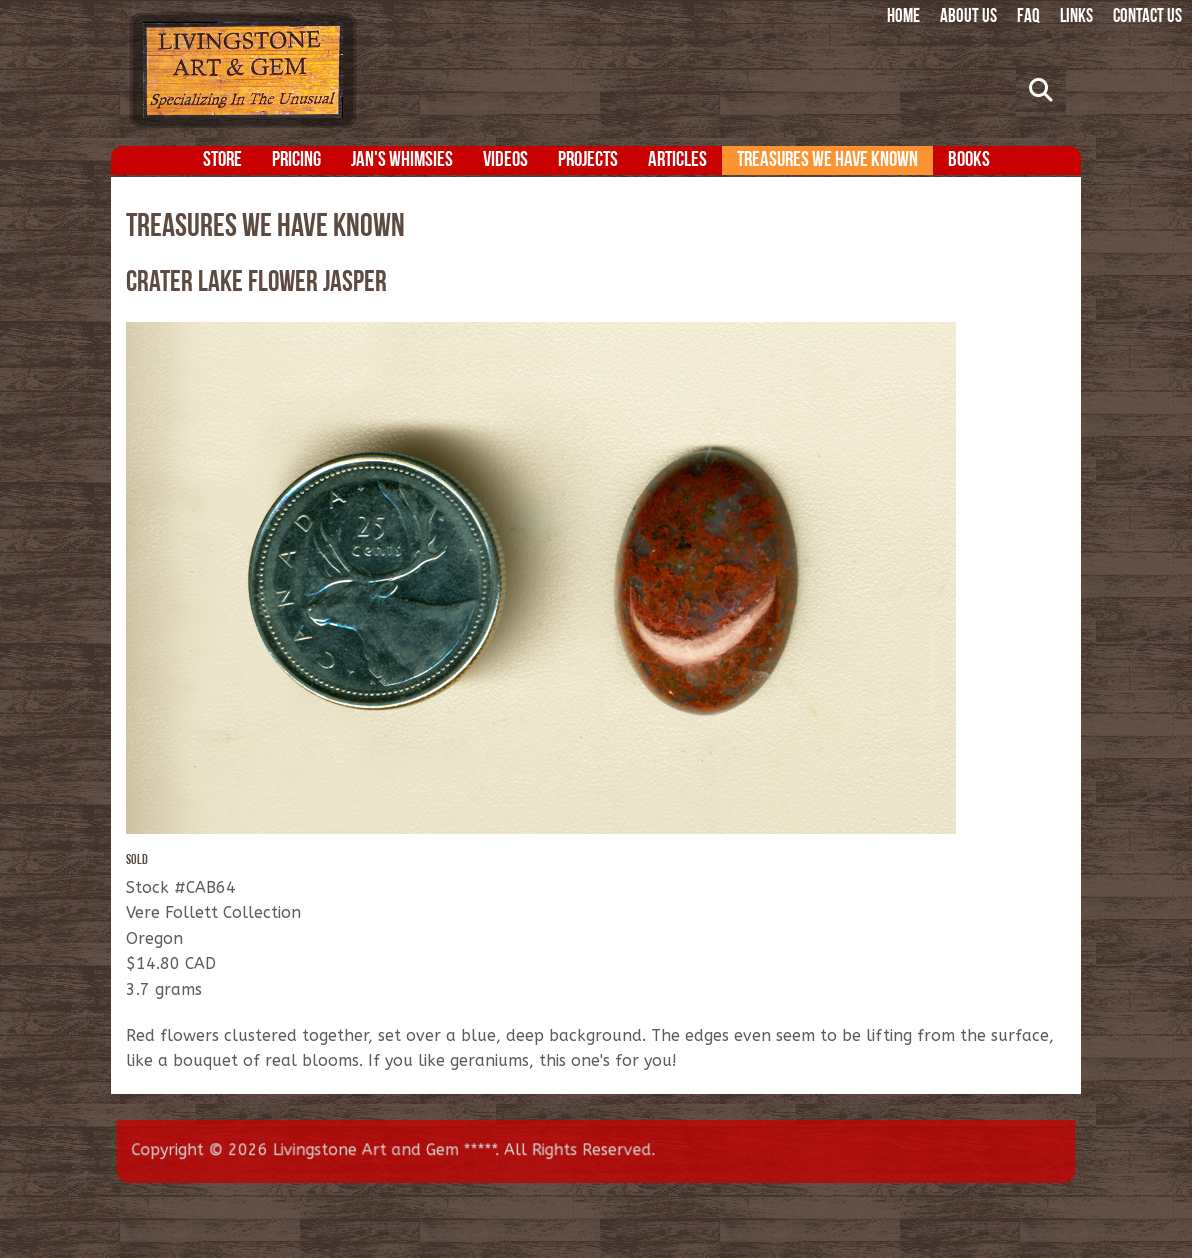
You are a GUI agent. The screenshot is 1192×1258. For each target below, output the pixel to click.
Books (969, 160)
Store (222, 160)
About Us (968, 17)
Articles (677, 160)
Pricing (296, 160)
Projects (588, 160)
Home (903, 17)
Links (1076, 17)
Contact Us (1147, 17)
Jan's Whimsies (402, 160)
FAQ (1028, 17)
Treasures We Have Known (827, 160)
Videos (505, 160)
